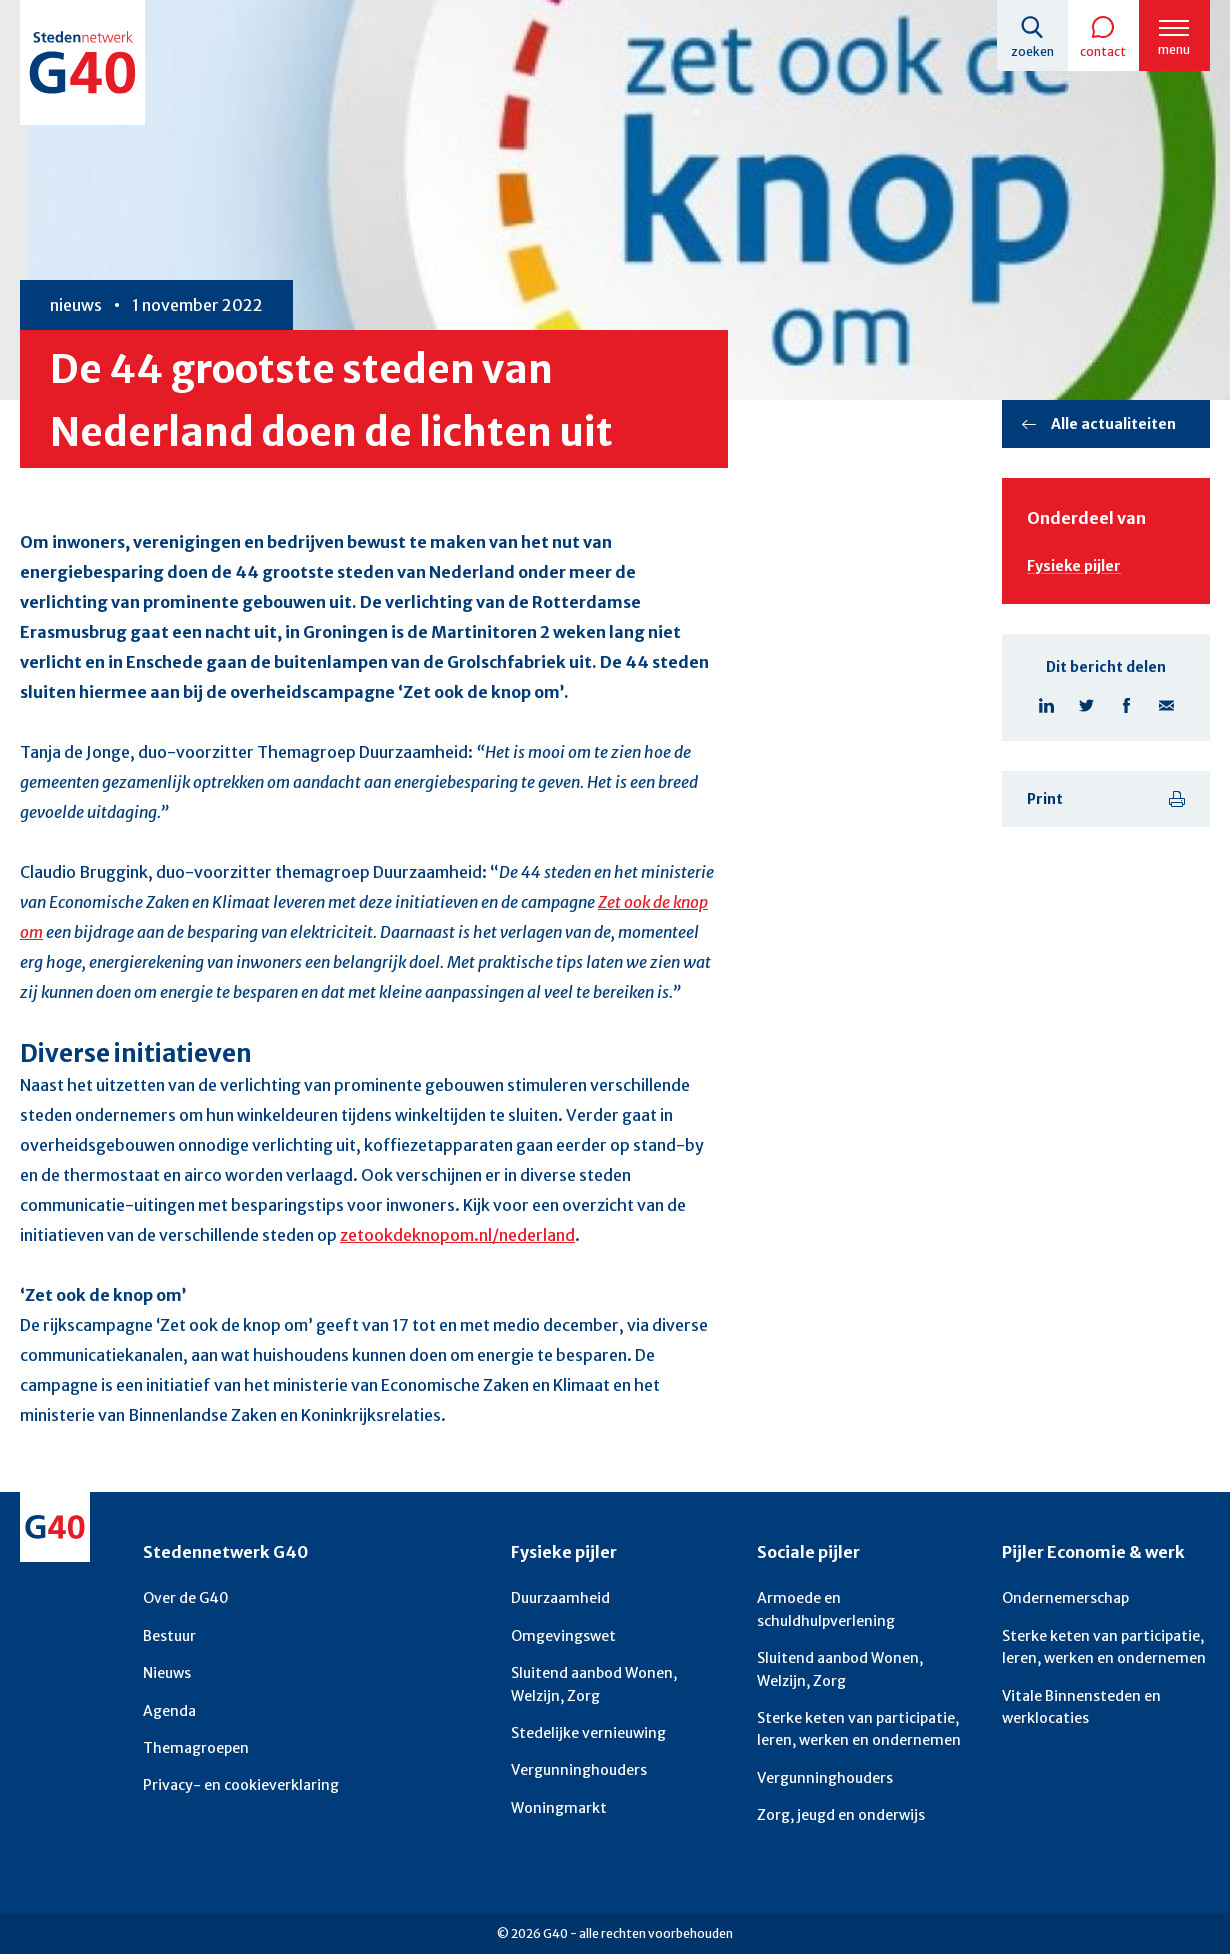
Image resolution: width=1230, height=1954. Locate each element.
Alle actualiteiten (1113, 424)
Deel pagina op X (1086, 706)
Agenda (169, 1707)
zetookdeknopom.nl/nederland (457, 1234)
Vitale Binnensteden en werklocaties (1081, 1703)
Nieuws (167, 1670)
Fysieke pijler (1074, 566)
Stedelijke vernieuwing (588, 1729)
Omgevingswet (563, 1632)
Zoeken (1030, 51)
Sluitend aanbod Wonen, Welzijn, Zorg (594, 1681)
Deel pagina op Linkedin (1046, 706)
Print (1045, 799)
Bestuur (169, 1632)
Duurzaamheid (560, 1595)
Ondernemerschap (1065, 1595)
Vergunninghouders (579, 1767)
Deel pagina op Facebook (1126, 706)
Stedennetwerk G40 (225, 1549)
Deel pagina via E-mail (1166, 706)
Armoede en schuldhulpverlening (826, 1606)
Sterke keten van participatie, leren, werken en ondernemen (859, 1725)
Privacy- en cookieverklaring (241, 1782)
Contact (1102, 51)
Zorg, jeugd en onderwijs (841, 1812)
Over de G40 (186, 1595)
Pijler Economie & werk (1093, 1549)
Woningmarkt (559, 1804)
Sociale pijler (808, 1549)
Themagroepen (196, 1744)
